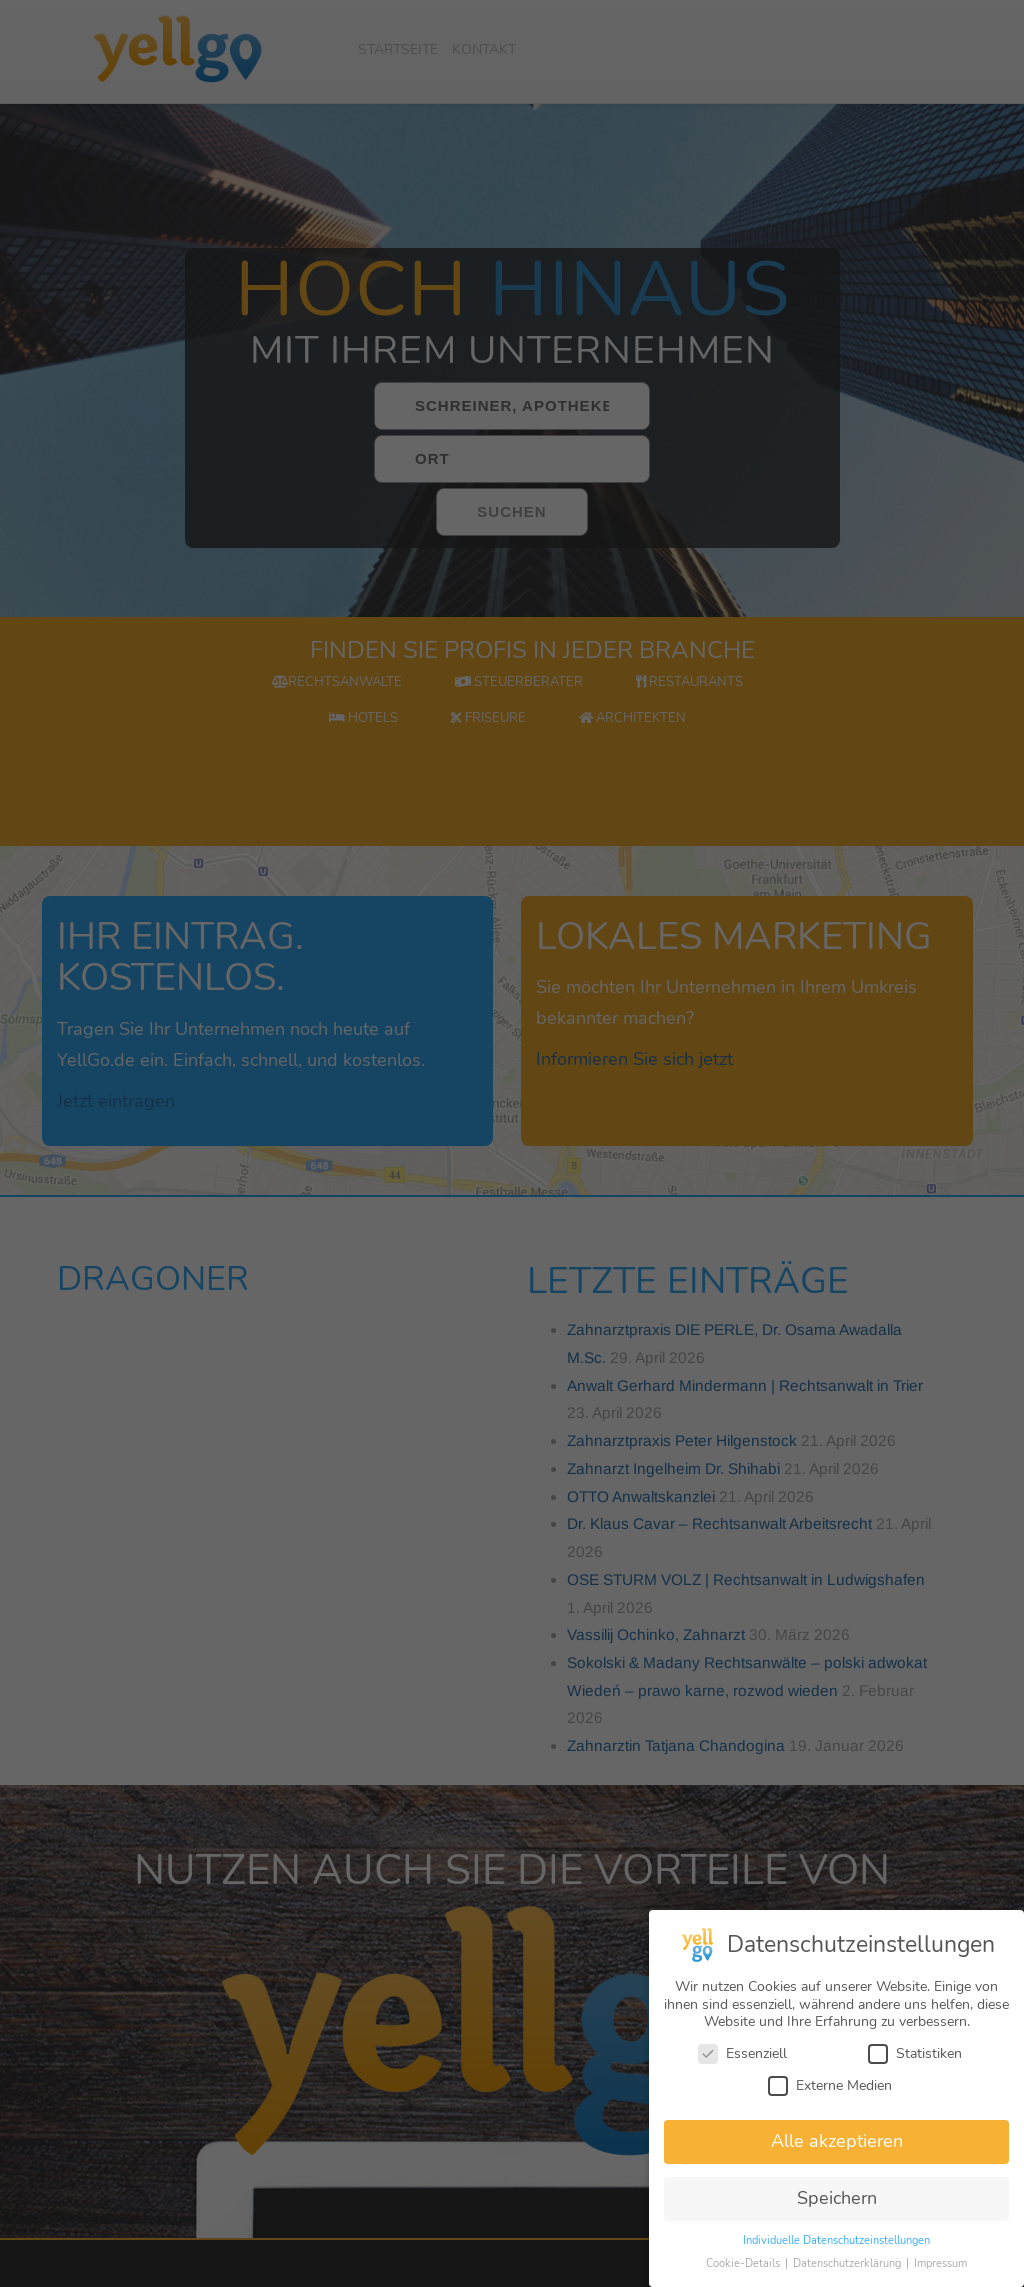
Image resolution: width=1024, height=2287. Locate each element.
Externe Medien (830, 2088)
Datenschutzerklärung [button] (848, 2267)
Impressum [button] (940, 2267)
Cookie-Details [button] (744, 2267)
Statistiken (915, 2057)
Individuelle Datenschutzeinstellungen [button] (836, 2244)
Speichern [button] (837, 2202)
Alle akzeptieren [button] (837, 2145)
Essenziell (742, 2057)
